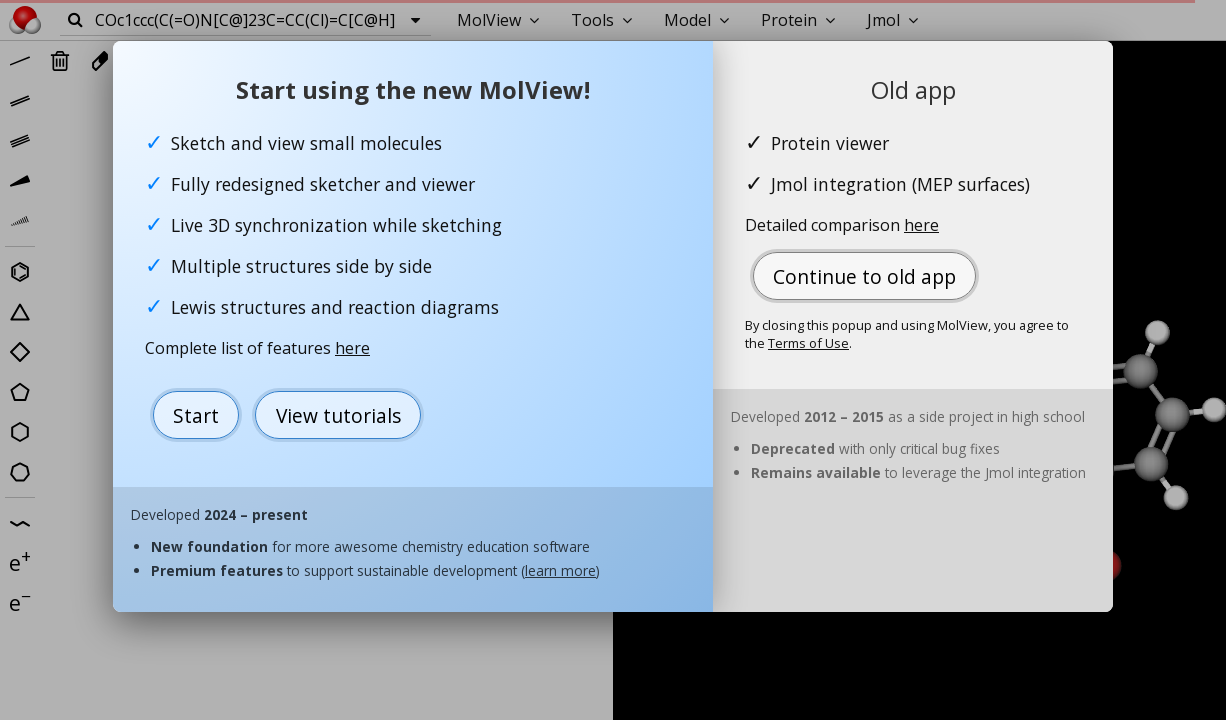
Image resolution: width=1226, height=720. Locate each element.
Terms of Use (808, 343)
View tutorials (338, 415)
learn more (560, 570)
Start (196, 415)
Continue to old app (864, 276)
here (352, 348)
